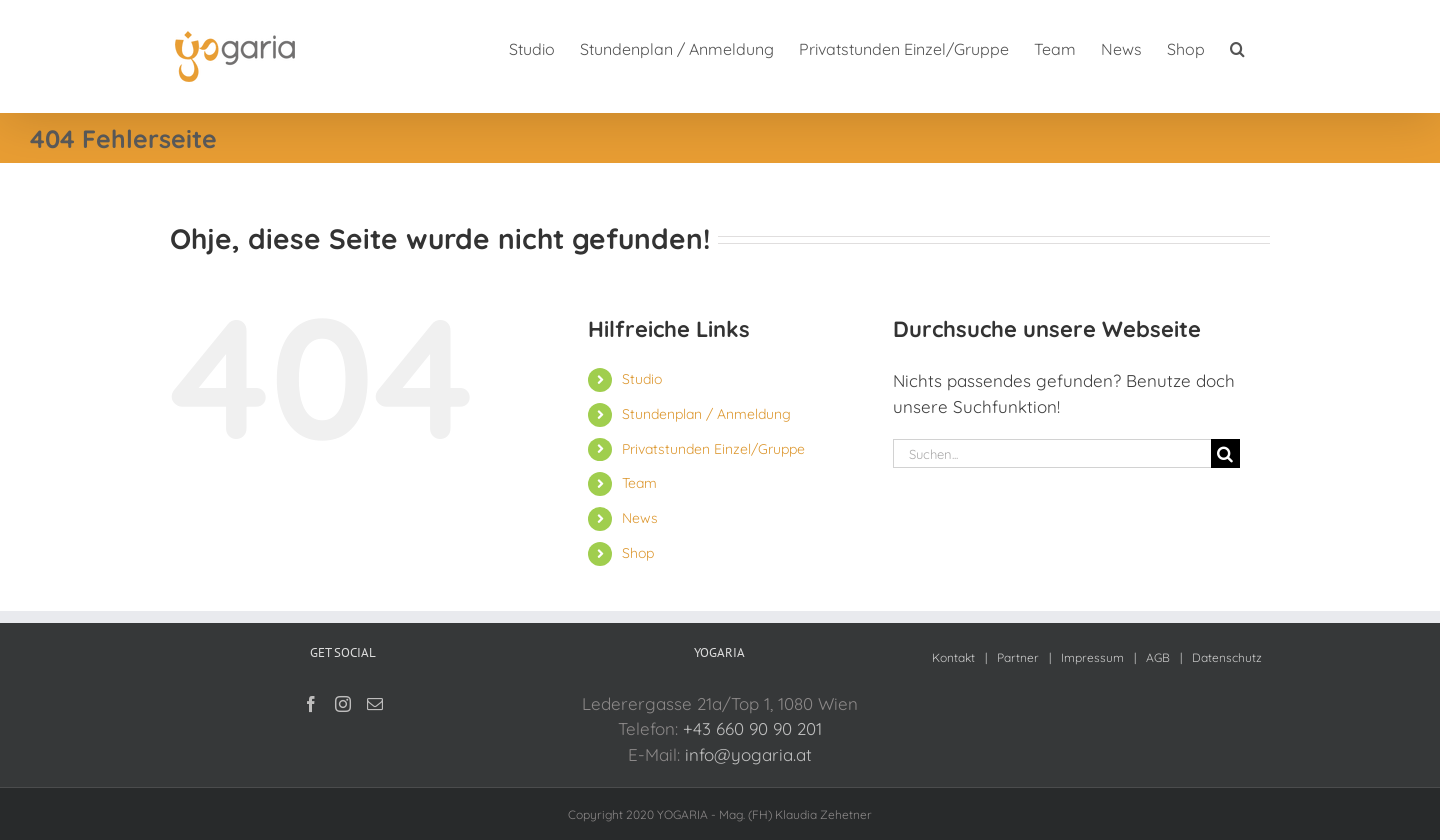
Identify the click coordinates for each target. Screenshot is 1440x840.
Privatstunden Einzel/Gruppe (713, 449)
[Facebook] (311, 704)
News (640, 518)
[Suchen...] (1052, 453)
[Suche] (1225, 453)
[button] (1237, 47)
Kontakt (953, 657)
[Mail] (375, 704)
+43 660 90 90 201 (752, 728)
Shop (638, 553)
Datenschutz (1227, 657)
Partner (1018, 657)
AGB (1158, 657)
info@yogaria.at (748, 754)
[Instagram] (343, 704)
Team (639, 483)
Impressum (1092, 657)
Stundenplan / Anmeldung (706, 414)
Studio (642, 379)
